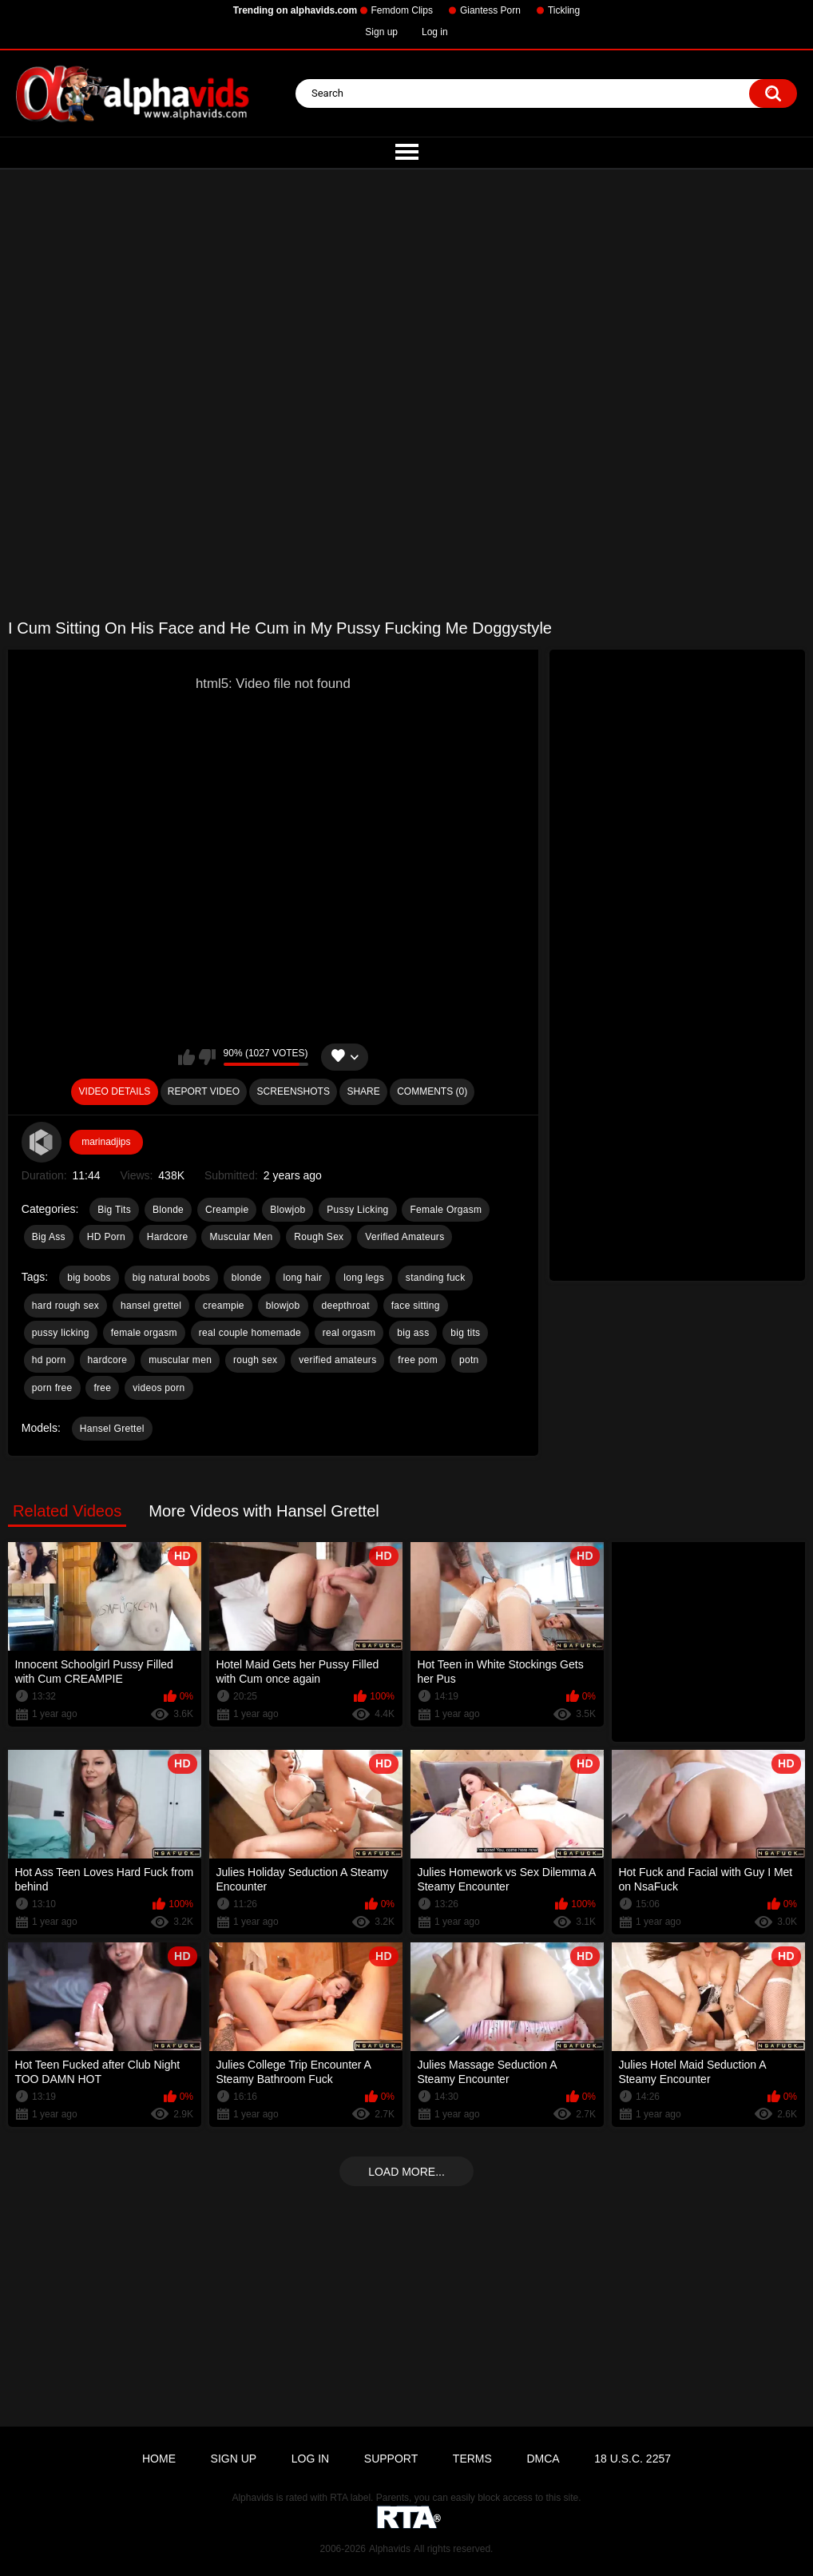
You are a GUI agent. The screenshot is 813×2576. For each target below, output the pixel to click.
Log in (435, 32)
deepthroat (345, 1305)
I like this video (186, 1057)
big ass (413, 1332)
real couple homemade (250, 1332)
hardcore (108, 1360)
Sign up (381, 32)
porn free (52, 1387)
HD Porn (106, 1236)
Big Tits (114, 1209)
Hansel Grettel (112, 1428)
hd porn (49, 1360)
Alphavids (389, 2548)
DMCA (542, 2458)
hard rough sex (65, 1305)
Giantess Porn (490, 10)
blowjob (283, 1305)
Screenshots (293, 1091)
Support (391, 2458)
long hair (303, 1277)
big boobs (89, 1277)
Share (363, 1091)
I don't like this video (207, 1057)
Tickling (564, 10)
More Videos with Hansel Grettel (264, 1511)
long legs (363, 1277)
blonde (247, 1277)
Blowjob (287, 1209)
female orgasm (144, 1332)
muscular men (180, 1360)
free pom (418, 1360)
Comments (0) (432, 1091)
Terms (472, 2458)
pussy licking (60, 1332)
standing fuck (436, 1277)
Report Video (204, 1091)
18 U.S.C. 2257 (632, 2458)
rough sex (255, 1360)
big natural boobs (171, 1277)
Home (159, 2458)
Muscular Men (240, 1236)
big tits (465, 1332)
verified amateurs (337, 1360)
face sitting (415, 1305)
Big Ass (48, 1236)
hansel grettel (151, 1305)
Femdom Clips (402, 10)
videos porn (158, 1387)
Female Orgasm (446, 1209)
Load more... (406, 2171)
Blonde (168, 1209)
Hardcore (167, 1236)
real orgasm (349, 1332)
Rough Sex (318, 1236)
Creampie (226, 1209)
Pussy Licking (357, 1209)
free (102, 1387)
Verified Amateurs (404, 1236)
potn (469, 1360)
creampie (223, 1305)
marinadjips (105, 1141)
